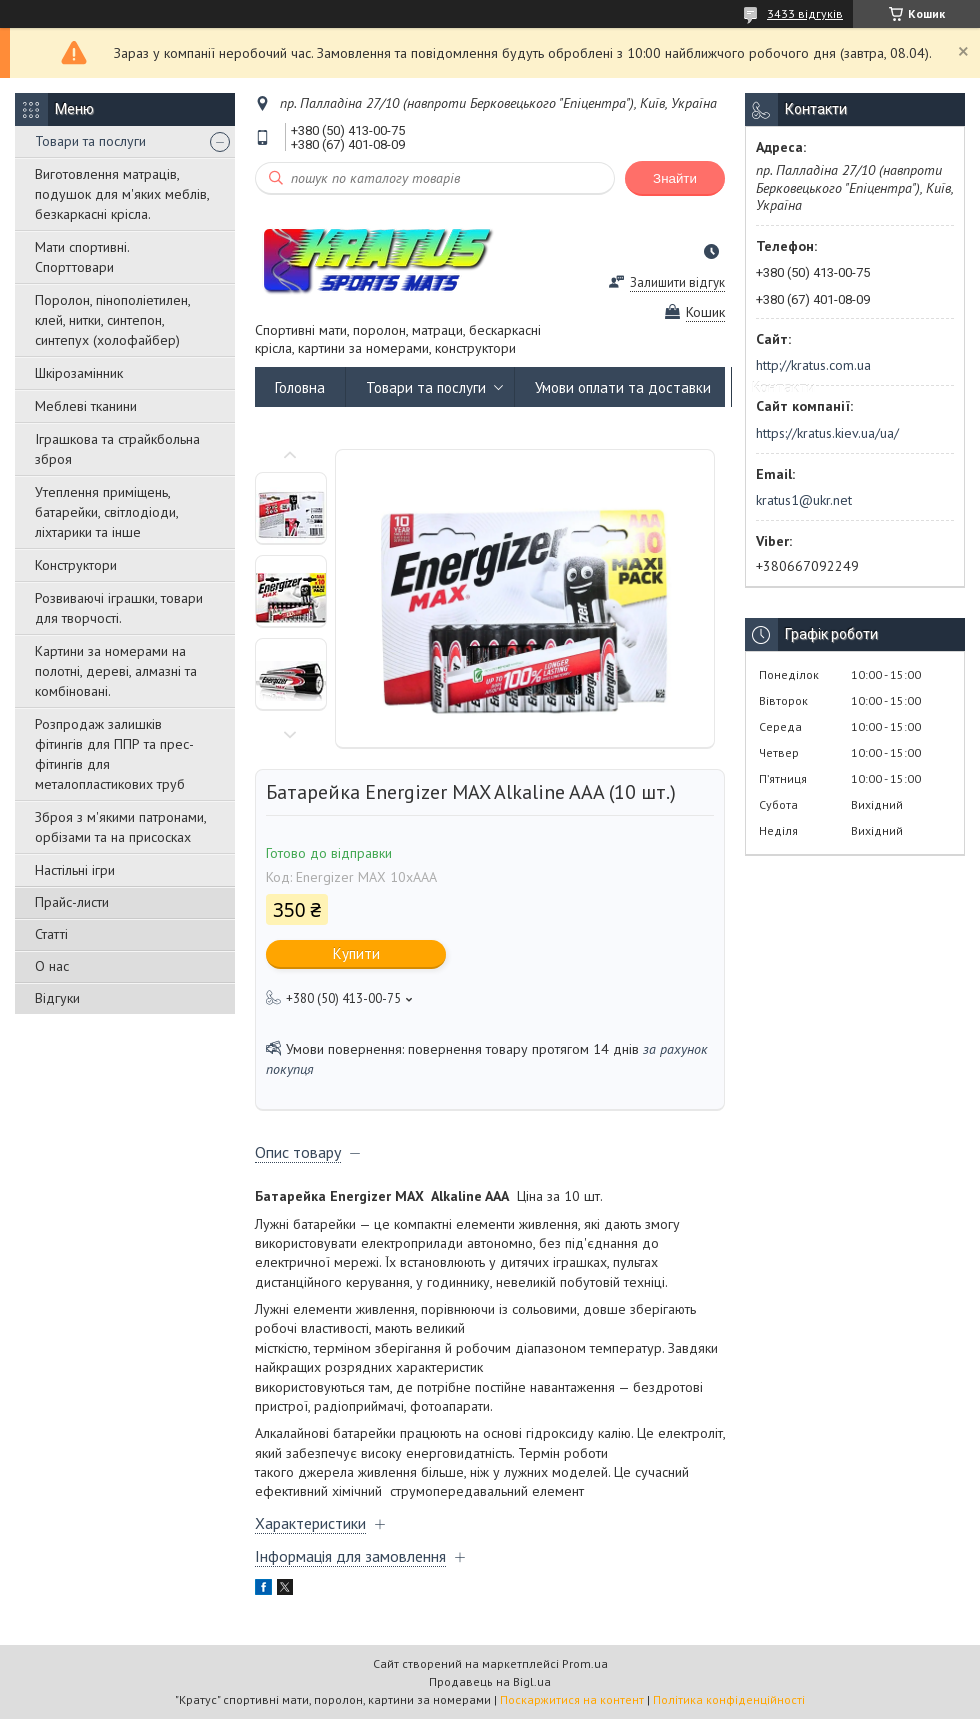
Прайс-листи (72, 902)
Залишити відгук (677, 282)
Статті (51, 934)
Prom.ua (585, 1663)
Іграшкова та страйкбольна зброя (117, 449)
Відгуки (57, 998)
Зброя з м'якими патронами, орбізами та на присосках (120, 827)
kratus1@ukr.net (804, 500)
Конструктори (76, 565)
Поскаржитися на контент (572, 1699)
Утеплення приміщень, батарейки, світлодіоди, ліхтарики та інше (106, 512)
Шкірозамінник (79, 373)
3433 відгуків (805, 13)
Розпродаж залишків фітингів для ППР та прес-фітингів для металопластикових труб (114, 754)
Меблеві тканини (86, 406)
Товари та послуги (90, 141)
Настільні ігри (75, 870)
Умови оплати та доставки (623, 387)
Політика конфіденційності (729, 1699)
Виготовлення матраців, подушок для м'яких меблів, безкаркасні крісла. (122, 194)
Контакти (783, 387)
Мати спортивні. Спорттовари (82, 257)
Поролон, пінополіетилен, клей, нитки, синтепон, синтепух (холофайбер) (112, 320)
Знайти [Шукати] (675, 178)
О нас (52, 966)
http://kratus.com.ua (813, 365)
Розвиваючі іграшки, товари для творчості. (119, 608)
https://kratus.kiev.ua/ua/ (827, 433)
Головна (300, 387)
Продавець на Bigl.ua (490, 1681)
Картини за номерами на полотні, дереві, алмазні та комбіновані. (116, 671)
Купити (356, 953)
